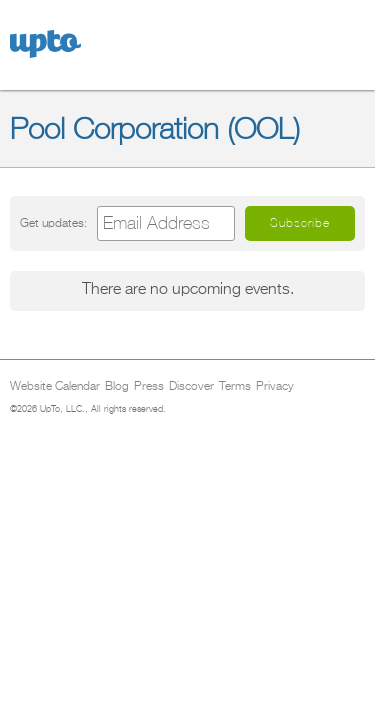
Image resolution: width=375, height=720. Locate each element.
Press (149, 387)
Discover (191, 387)
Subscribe (300, 223)
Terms (235, 387)
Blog (117, 387)
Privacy (275, 387)
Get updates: (53, 223)
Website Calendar (55, 387)
